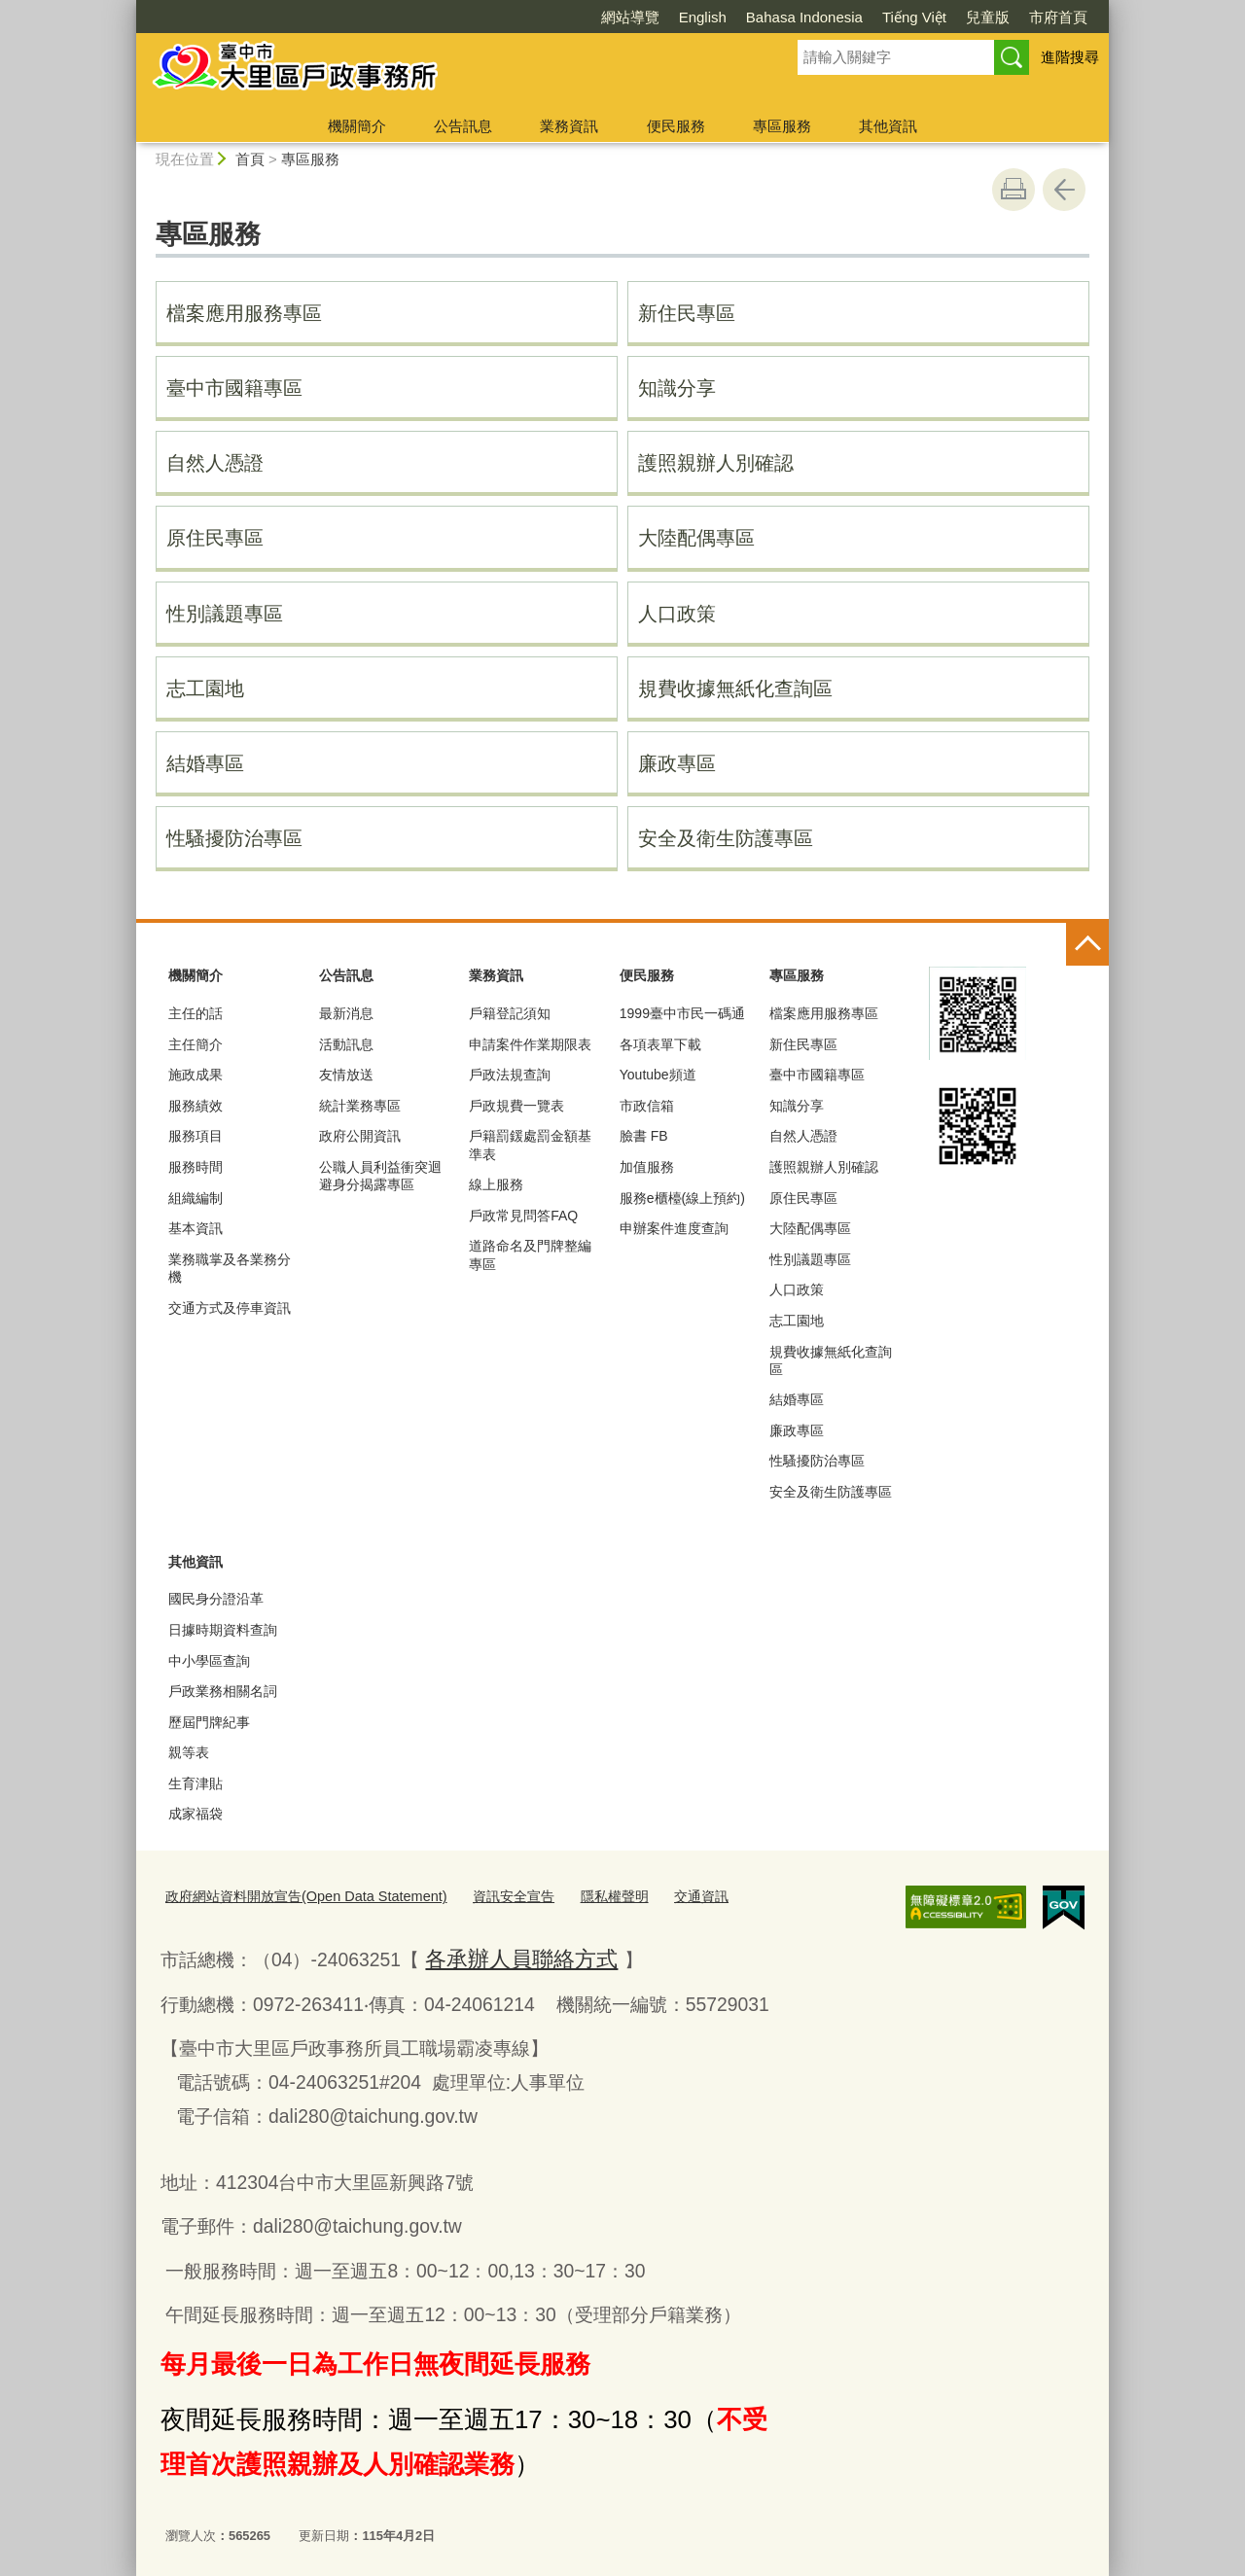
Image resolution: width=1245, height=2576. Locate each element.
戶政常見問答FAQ (523, 1215)
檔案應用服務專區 (244, 313)
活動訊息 (346, 1044)
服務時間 (195, 1167)
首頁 (250, 159)
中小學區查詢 (209, 1661)
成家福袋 (195, 1813)
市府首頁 (1058, 17)
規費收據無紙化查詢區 (735, 688)
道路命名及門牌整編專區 (530, 1254)
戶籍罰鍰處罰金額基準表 (530, 1144)
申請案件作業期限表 (530, 1044)
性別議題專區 (224, 613)
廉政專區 (677, 763)
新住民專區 (686, 313)
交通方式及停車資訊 (229, 1308)
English (703, 17)
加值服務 (647, 1167)
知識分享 (677, 388)
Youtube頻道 (658, 1074)
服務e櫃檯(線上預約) (682, 1198)
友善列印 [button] (1013, 189)
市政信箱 (647, 1105)
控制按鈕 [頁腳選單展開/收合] (1087, 944)
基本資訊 (195, 1228)
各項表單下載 (660, 1044)
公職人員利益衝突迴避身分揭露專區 (380, 1175)
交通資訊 (663, 1895)
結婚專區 (205, 763)
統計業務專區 (360, 1105)
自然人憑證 (215, 463)
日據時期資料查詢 (222, 1630)
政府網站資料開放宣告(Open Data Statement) (293, 1895)
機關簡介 (357, 126)
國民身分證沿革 (216, 1598)
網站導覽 (630, 17)
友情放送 (346, 1074)
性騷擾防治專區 (234, 838)
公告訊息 (463, 126)
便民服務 (676, 126)
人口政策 (677, 613)
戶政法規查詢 (510, 1074)
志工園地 (205, 688)
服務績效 (195, 1105)
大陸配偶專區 (696, 537)
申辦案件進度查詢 (674, 1228)
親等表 (188, 1752)
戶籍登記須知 (510, 1013)
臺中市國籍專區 (234, 388)
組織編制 (195, 1198)
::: (128, 8)
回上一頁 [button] (1064, 189)
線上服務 (496, 1184)
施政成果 (195, 1074)
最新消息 (346, 1013)
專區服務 (782, 126)
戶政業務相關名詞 (222, 1691)
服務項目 (195, 1136)
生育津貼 (195, 1783)
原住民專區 (215, 537)
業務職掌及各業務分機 (229, 1268)
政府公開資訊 (360, 1136)
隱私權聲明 (580, 1895)
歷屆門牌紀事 (209, 1722)
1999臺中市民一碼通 (682, 1013)
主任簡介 (195, 1044)
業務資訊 (569, 126)
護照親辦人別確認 (716, 463)
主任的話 (195, 1013)
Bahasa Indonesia (804, 17)
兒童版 (988, 17)
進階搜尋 (1070, 57)
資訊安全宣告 (485, 1895)
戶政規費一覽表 (516, 1105)
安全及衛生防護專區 (725, 838)
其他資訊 (888, 126)
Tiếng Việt (914, 17)
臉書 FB (644, 1136)
